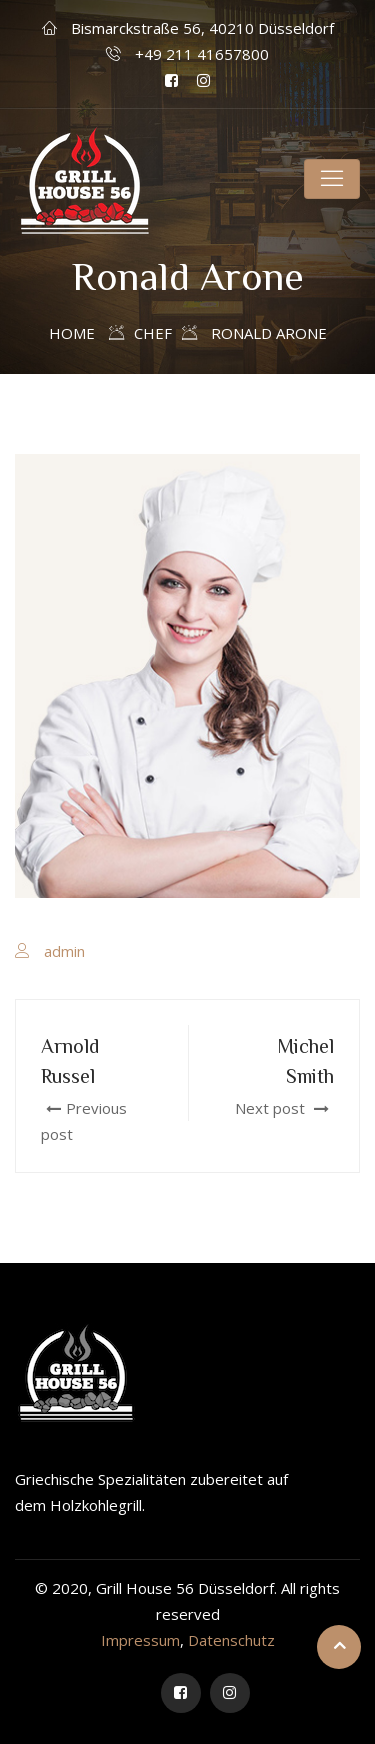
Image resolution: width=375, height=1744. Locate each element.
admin (64, 951)
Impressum (140, 1640)
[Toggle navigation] (332, 179)
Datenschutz (231, 1640)
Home (72, 333)
